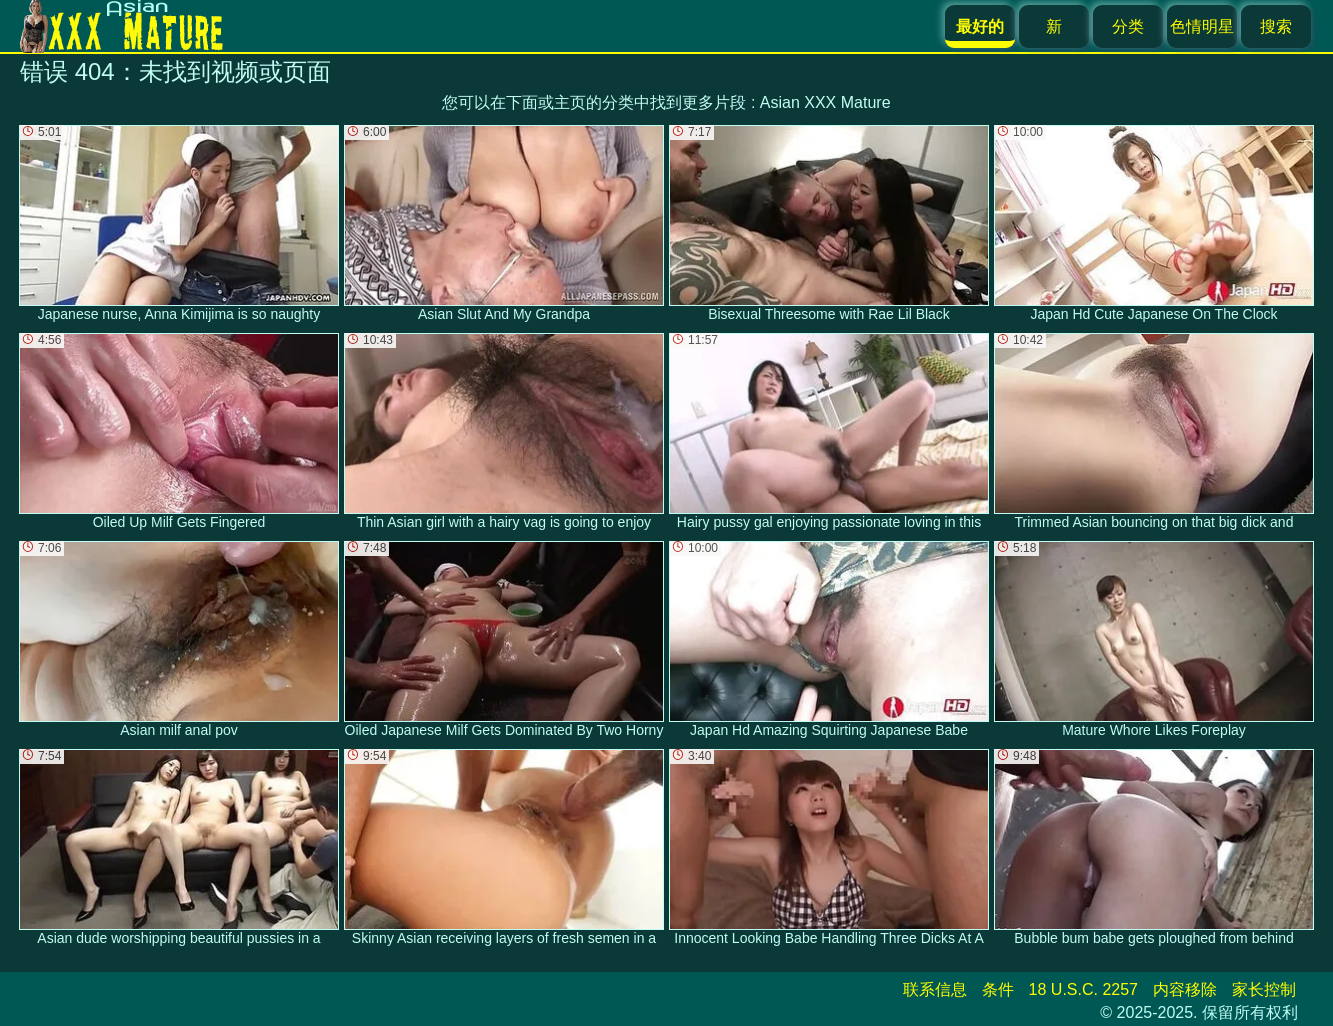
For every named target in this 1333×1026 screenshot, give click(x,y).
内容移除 (1185, 989)
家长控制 (1264, 989)
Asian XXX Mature (825, 102)
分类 (1128, 26)
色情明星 (1202, 26)
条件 (998, 989)
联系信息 (935, 989)
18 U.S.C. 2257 (1083, 989)
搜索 (1276, 26)
